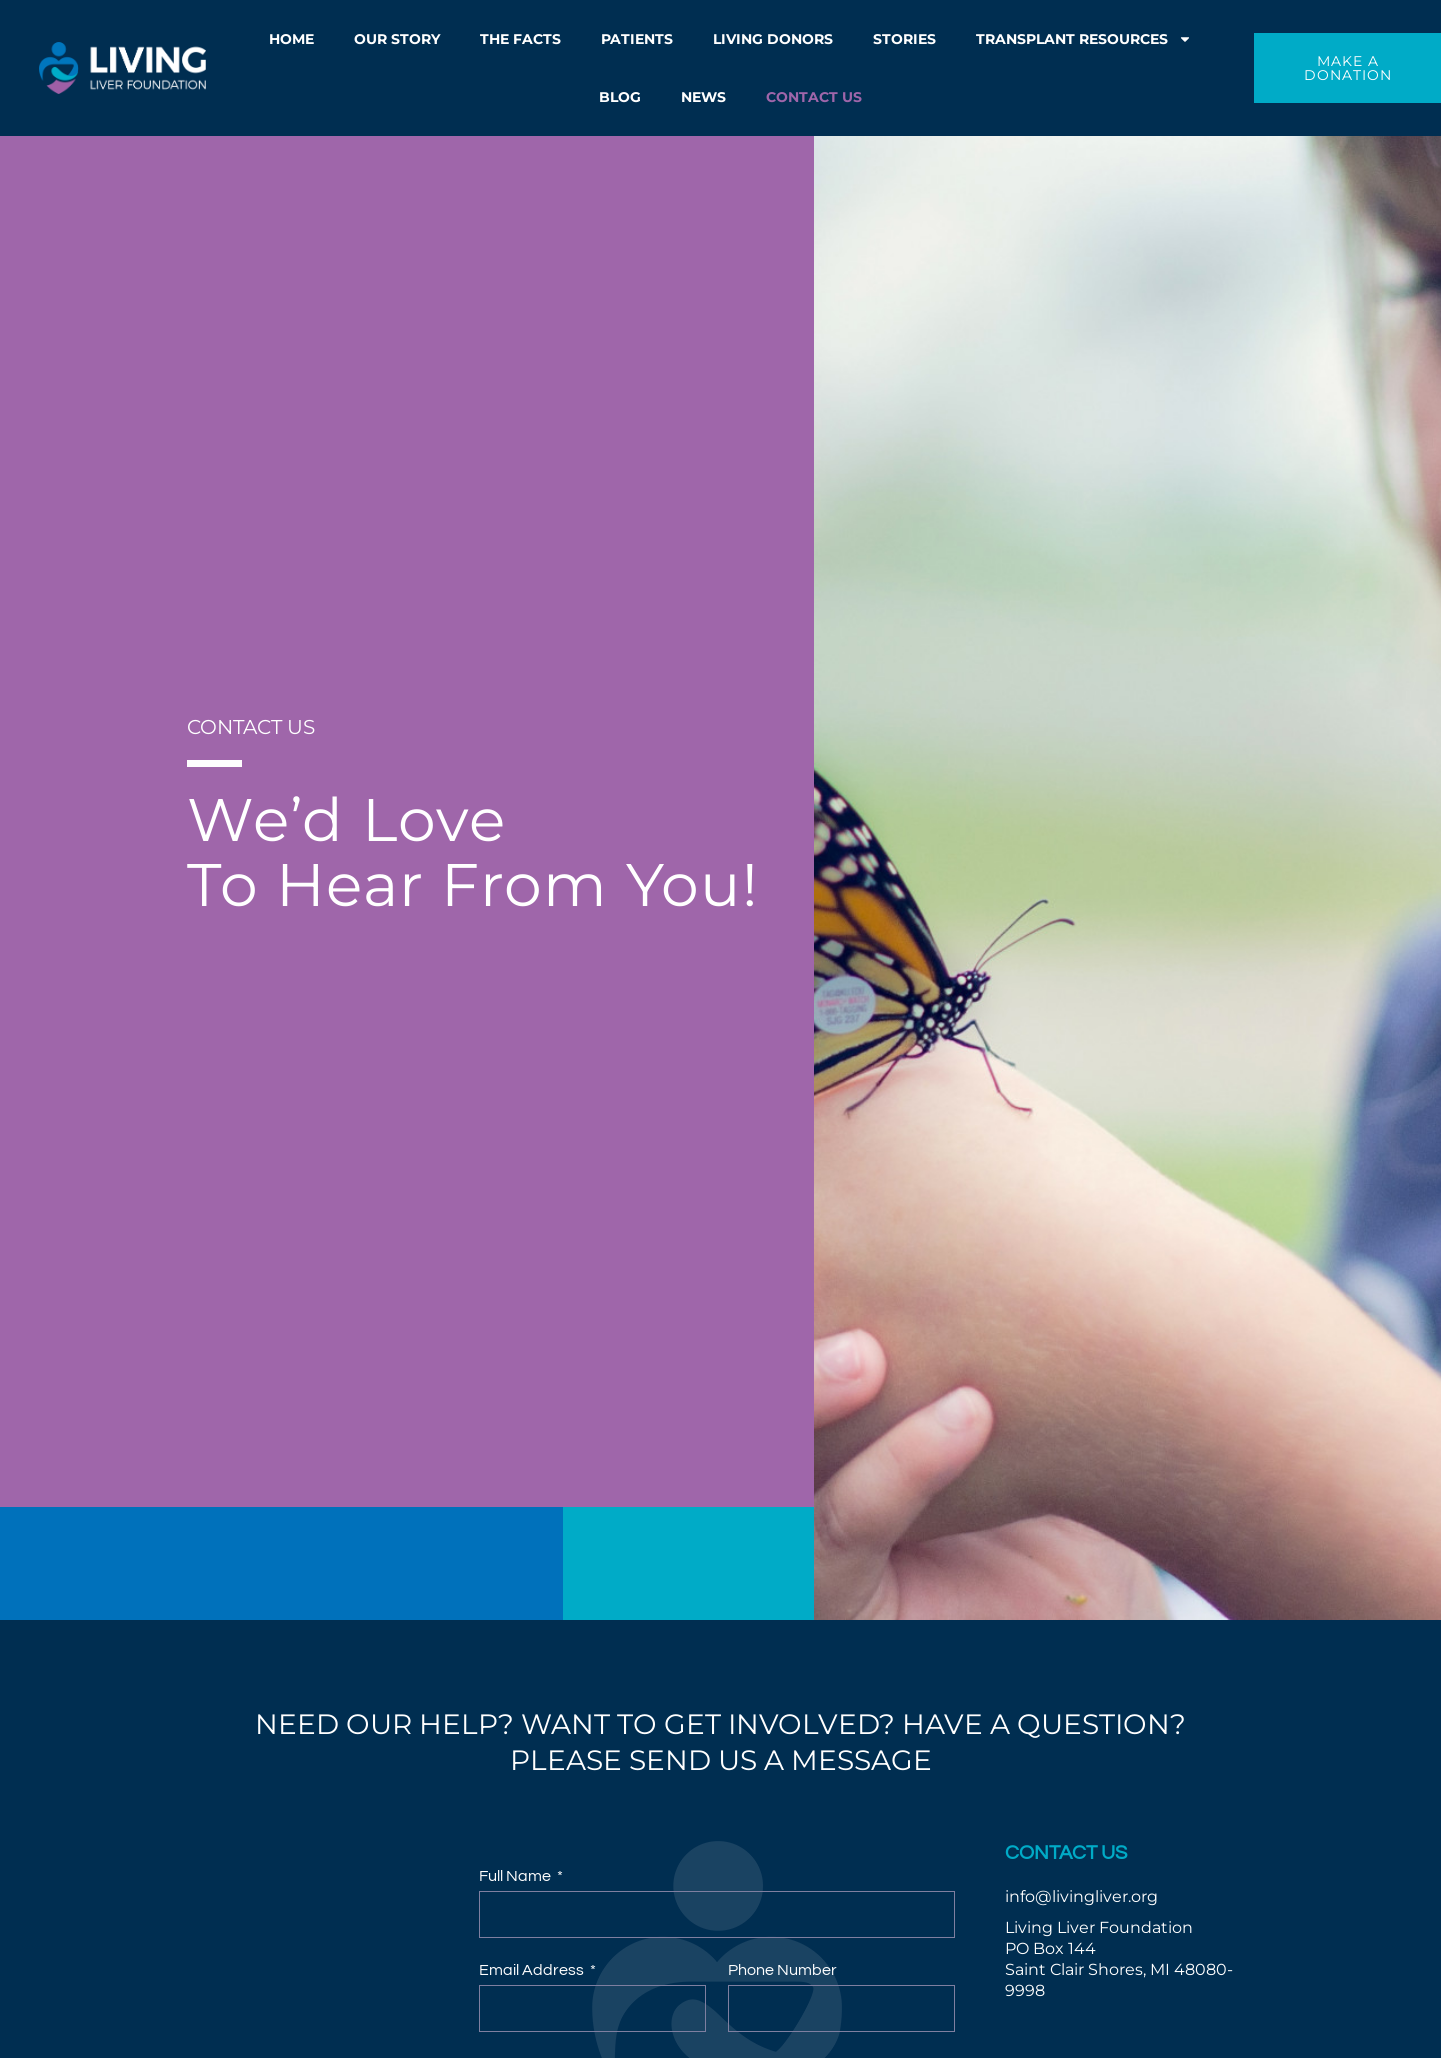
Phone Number (782, 1970)
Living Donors (773, 39)
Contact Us (814, 97)
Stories (904, 39)
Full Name (516, 1876)
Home (291, 39)
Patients (637, 39)
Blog (620, 97)
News (703, 97)
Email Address (533, 1970)
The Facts (520, 39)
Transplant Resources (1084, 39)
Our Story (397, 39)
